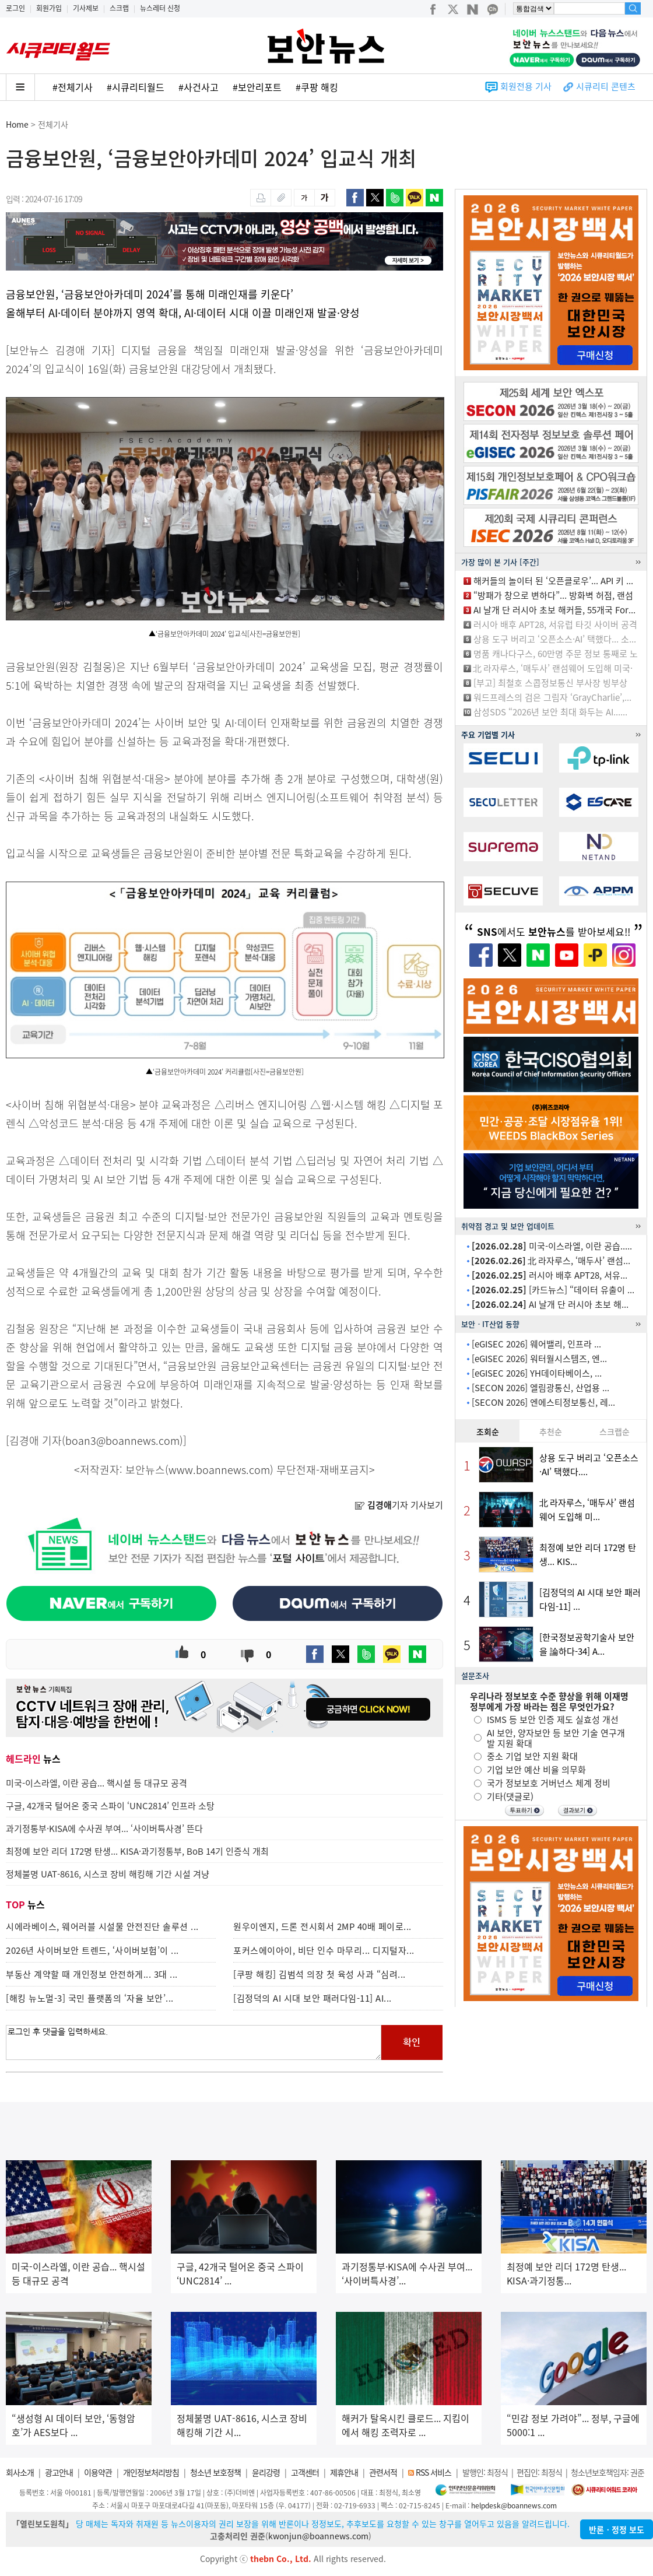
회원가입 (49, 8)
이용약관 (98, 2472)
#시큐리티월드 (135, 87)
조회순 (487, 1431)
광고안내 (59, 2472)
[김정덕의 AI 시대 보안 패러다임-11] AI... (312, 1998)
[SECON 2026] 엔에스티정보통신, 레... (543, 1402)
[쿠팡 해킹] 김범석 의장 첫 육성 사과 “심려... (319, 1974)
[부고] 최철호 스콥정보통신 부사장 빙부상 (550, 682)
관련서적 (383, 2472)
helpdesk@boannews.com (514, 2505)
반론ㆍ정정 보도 (616, 2529)
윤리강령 (266, 2472)
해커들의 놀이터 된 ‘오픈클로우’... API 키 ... (553, 580)
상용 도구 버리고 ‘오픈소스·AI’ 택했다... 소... (554, 639)
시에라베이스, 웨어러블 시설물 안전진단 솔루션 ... (102, 1926)
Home (17, 124)
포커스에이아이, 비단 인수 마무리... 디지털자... (324, 1950)
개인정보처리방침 (151, 2472)
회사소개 (20, 2472)
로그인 (15, 8)
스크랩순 (614, 1431)
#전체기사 (72, 87)
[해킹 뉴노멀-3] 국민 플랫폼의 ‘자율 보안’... (90, 1998)
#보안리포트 (257, 87)
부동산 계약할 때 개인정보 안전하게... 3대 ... (92, 1974)
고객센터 (305, 2472)
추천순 (550, 1431)
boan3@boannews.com (122, 1440)
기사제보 (86, 8)
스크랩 (119, 8)
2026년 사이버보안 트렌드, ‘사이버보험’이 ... (92, 1950)
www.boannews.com (219, 1469)
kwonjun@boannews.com (318, 2536)
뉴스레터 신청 (160, 8)
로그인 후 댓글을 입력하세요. (193, 2042)
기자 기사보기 (398, 1504)
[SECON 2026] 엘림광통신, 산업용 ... (540, 1387)
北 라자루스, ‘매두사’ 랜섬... (550, 1260)
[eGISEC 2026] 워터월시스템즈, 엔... (539, 1358)
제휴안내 (344, 2472)
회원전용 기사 (526, 86)
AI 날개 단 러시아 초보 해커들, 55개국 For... (554, 609)
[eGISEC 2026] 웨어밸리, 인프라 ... (536, 1344)
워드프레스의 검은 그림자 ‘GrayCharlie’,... (552, 697)
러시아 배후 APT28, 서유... (549, 1275)
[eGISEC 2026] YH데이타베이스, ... (537, 1373)
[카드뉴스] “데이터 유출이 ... (553, 1289)
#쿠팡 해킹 (317, 87)
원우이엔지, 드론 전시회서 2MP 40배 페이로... (322, 1926)
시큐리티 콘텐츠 (606, 86)
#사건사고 (198, 87)
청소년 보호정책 (215, 2472)
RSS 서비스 (433, 2472)
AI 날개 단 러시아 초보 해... (550, 1304)
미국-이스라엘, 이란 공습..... (552, 1246)
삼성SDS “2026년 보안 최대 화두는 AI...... (550, 712)
